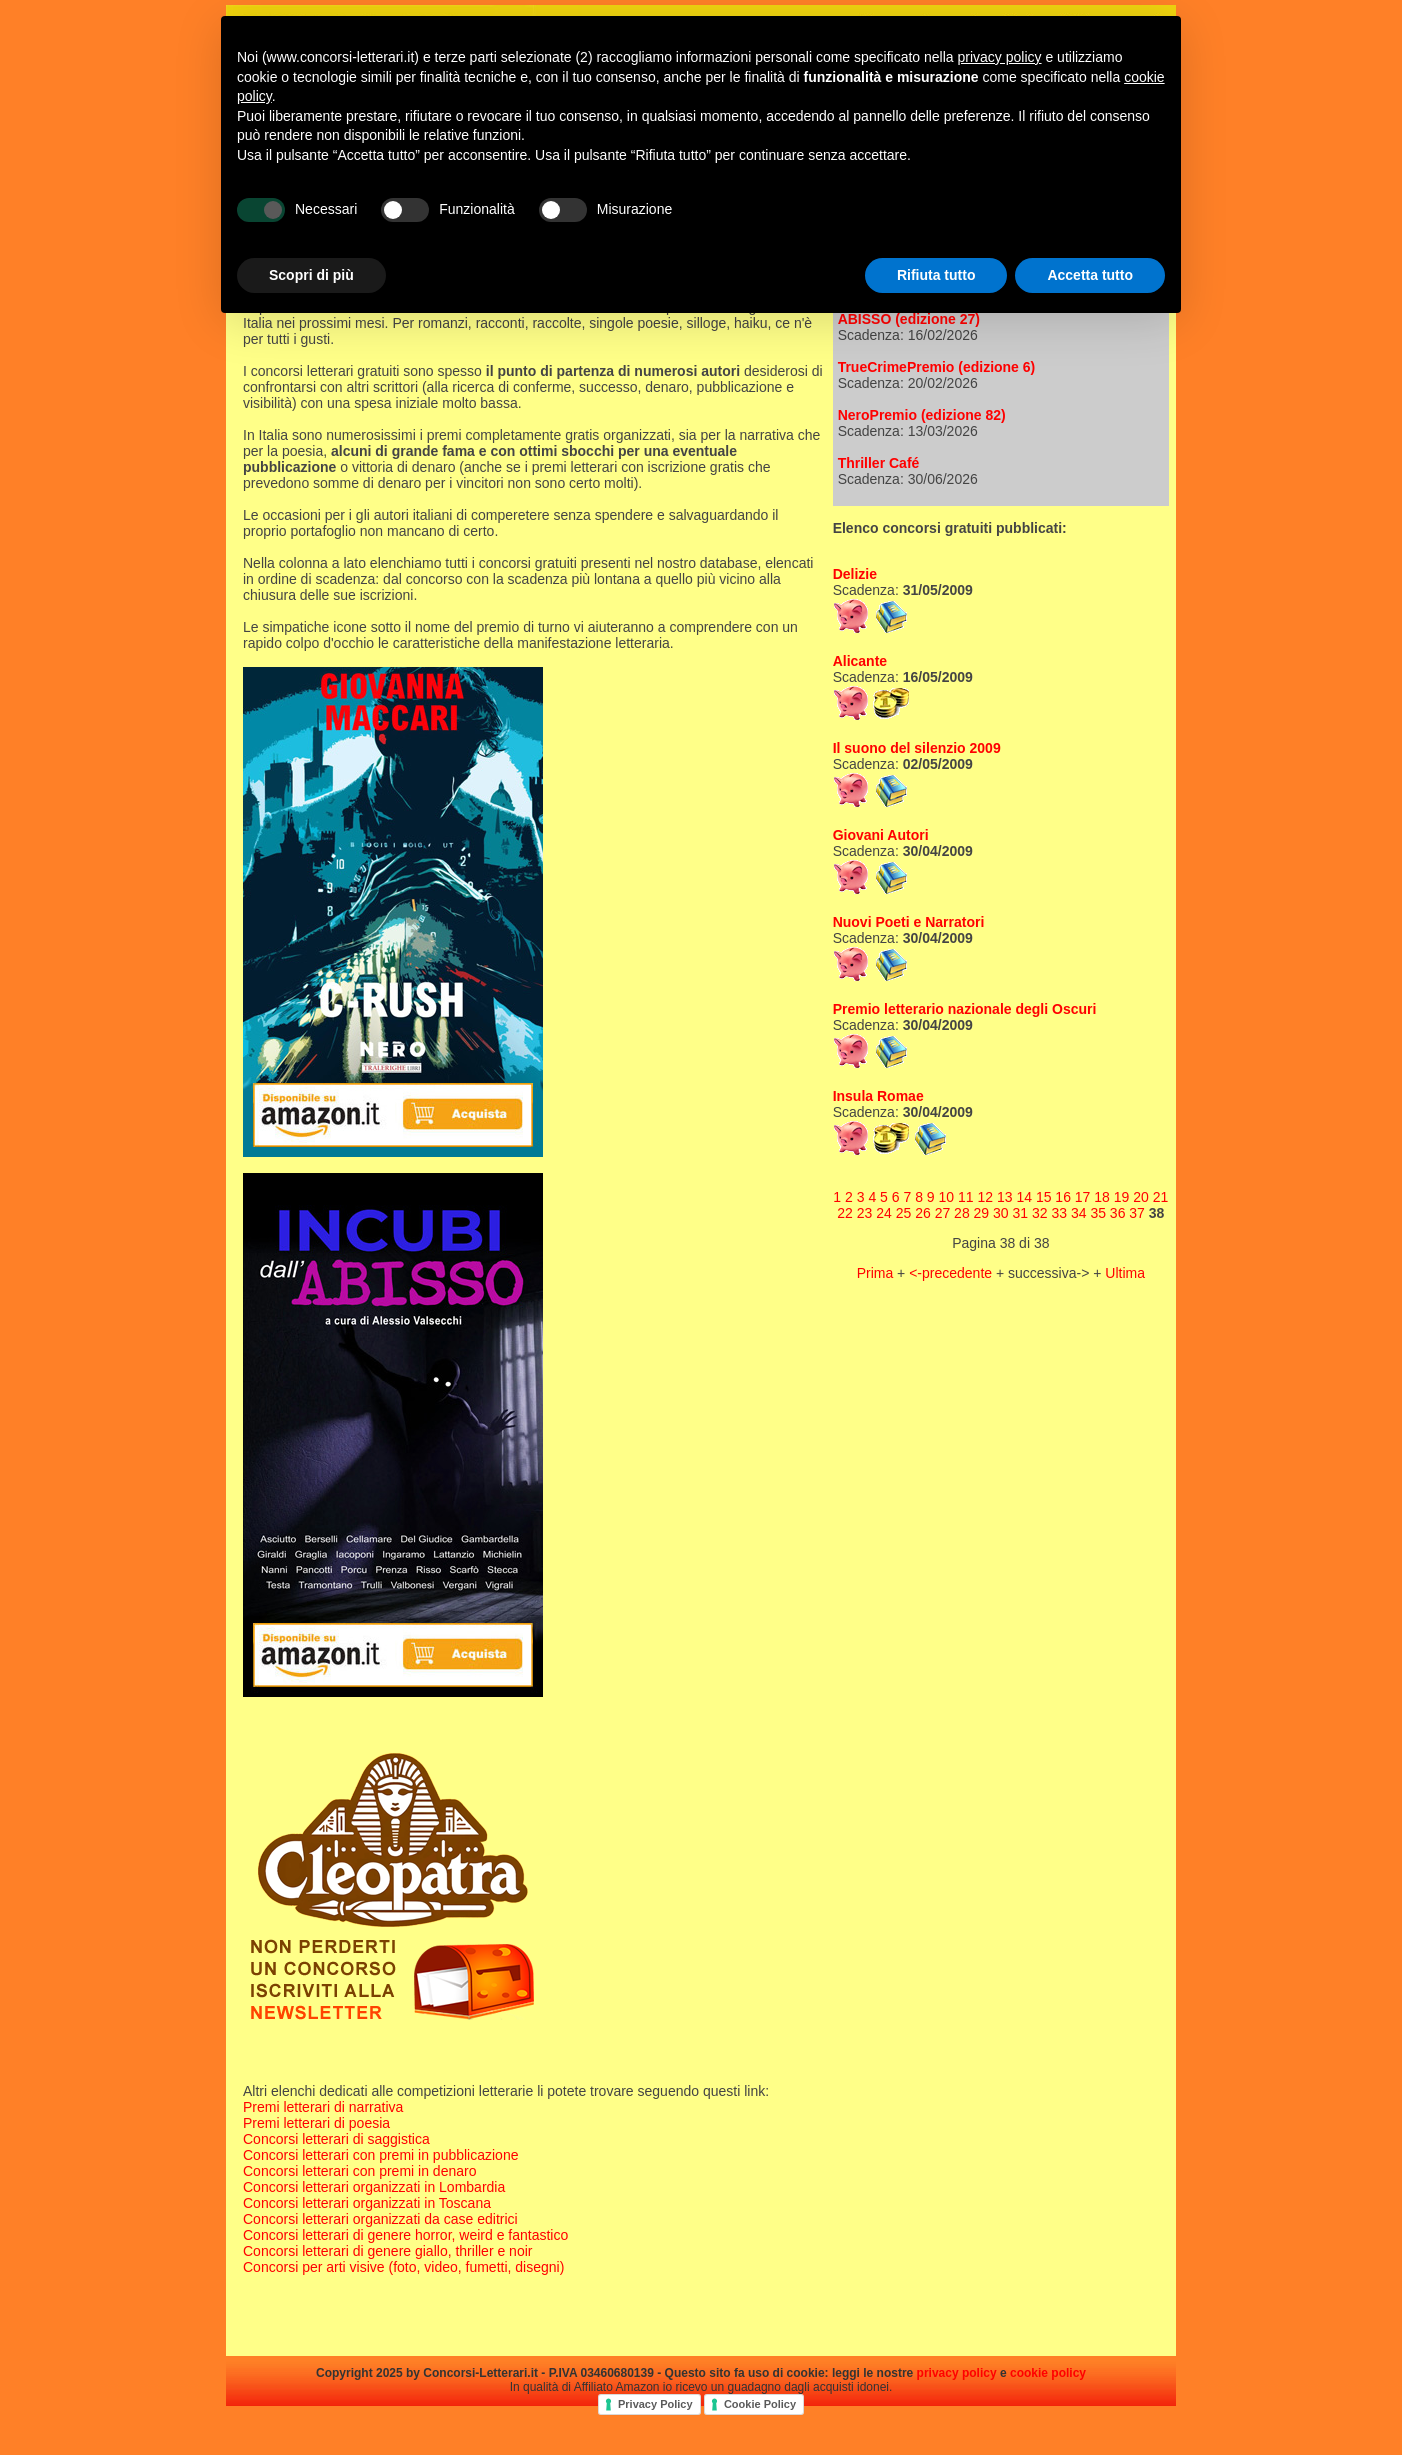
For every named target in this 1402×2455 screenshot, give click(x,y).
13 (1005, 1197)
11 (966, 1197)
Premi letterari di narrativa (323, 2107)
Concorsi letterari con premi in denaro (359, 2171)
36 (1118, 1213)
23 (865, 1213)
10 (947, 1197)
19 (1122, 1197)
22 (845, 1213)
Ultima (1125, 1273)
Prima (877, 1273)
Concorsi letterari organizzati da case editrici (380, 2219)
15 (1044, 1197)
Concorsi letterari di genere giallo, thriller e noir (387, 2251)
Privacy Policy (655, 2404)
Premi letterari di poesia (316, 2123)
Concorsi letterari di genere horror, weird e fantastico (405, 2235)
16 (1063, 1197)
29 (982, 1213)
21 (1161, 1197)
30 (1001, 1213)
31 (1021, 1213)
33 (1059, 1213)
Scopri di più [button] (311, 275)
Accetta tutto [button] (1090, 275)
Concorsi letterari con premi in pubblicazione (380, 2155)
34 (1079, 1213)
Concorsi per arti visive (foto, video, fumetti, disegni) (403, 2267)
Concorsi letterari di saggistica (336, 2139)
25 (904, 1213)
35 (1098, 1213)
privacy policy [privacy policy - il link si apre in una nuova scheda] (1000, 57)
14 (1024, 1197)
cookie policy (1048, 2373)
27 (943, 1213)
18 (1102, 1197)
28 (962, 1213)
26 (923, 1213)
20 (1141, 1197)
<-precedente (952, 1273)
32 (1040, 1213)
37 (1137, 1213)
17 (1083, 1197)
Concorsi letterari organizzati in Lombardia (374, 2187)
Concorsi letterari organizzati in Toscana (367, 2203)
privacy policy (957, 2373)
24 (884, 1213)
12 (985, 1197)
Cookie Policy (760, 2404)
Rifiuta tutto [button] (936, 275)
